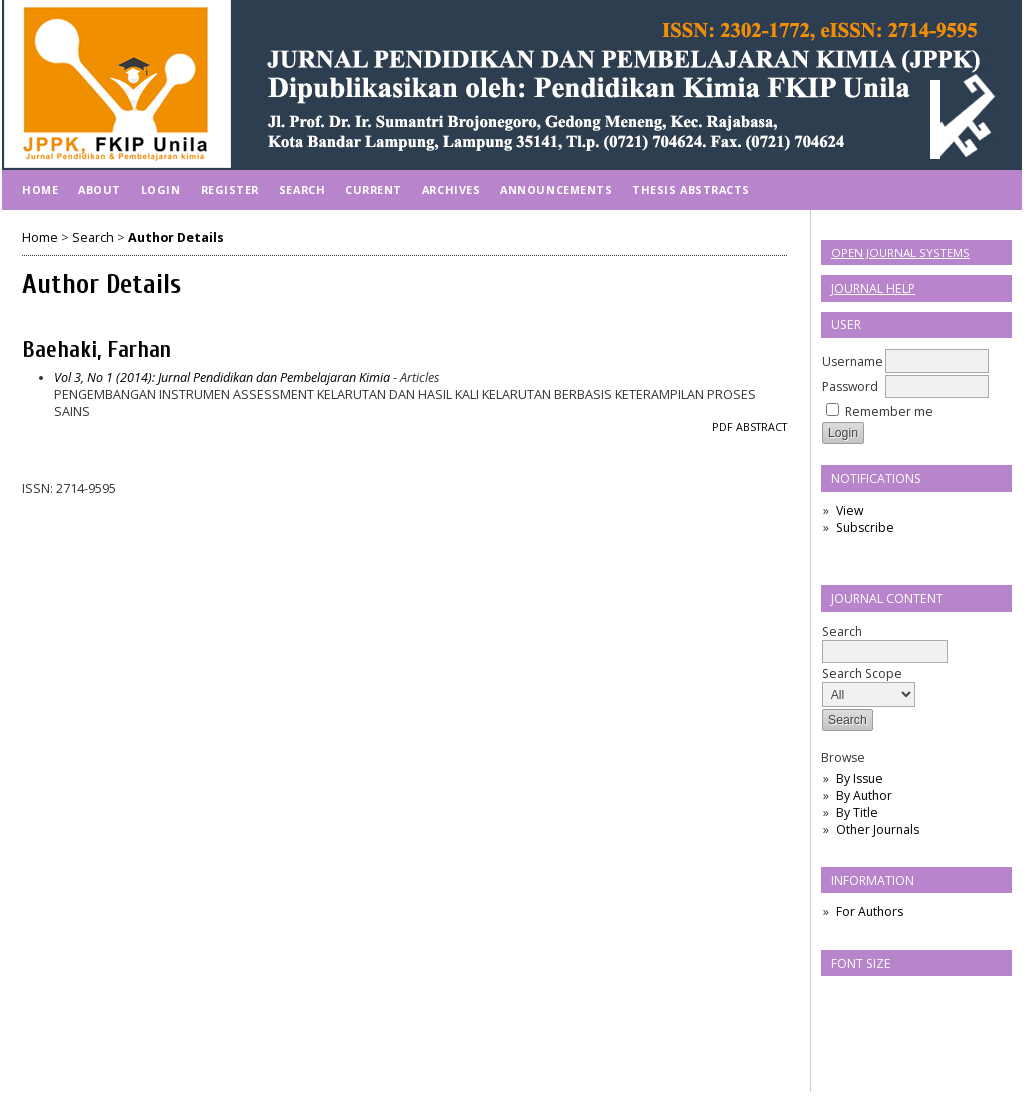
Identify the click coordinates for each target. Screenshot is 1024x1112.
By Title (857, 812)
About (99, 189)
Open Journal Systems (900, 252)
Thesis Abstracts (691, 189)
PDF (722, 427)
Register (230, 189)
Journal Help (873, 288)
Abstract (761, 427)
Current (373, 189)
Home (40, 189)
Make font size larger (903, 997)
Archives (451, 189)
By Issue (859, 778)
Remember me (889, 411)
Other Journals (877, 829)
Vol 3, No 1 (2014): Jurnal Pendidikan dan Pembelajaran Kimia (222, 377)
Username (852, 361)
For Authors (869, 911)
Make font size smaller (839, 997)
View (849, 510)
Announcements (556, 189)
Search (885, 641)
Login (161, 189)
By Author (864, 795)
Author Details (176, 237)
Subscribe (865, 527)
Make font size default (871, 997)
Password (850, 386)
